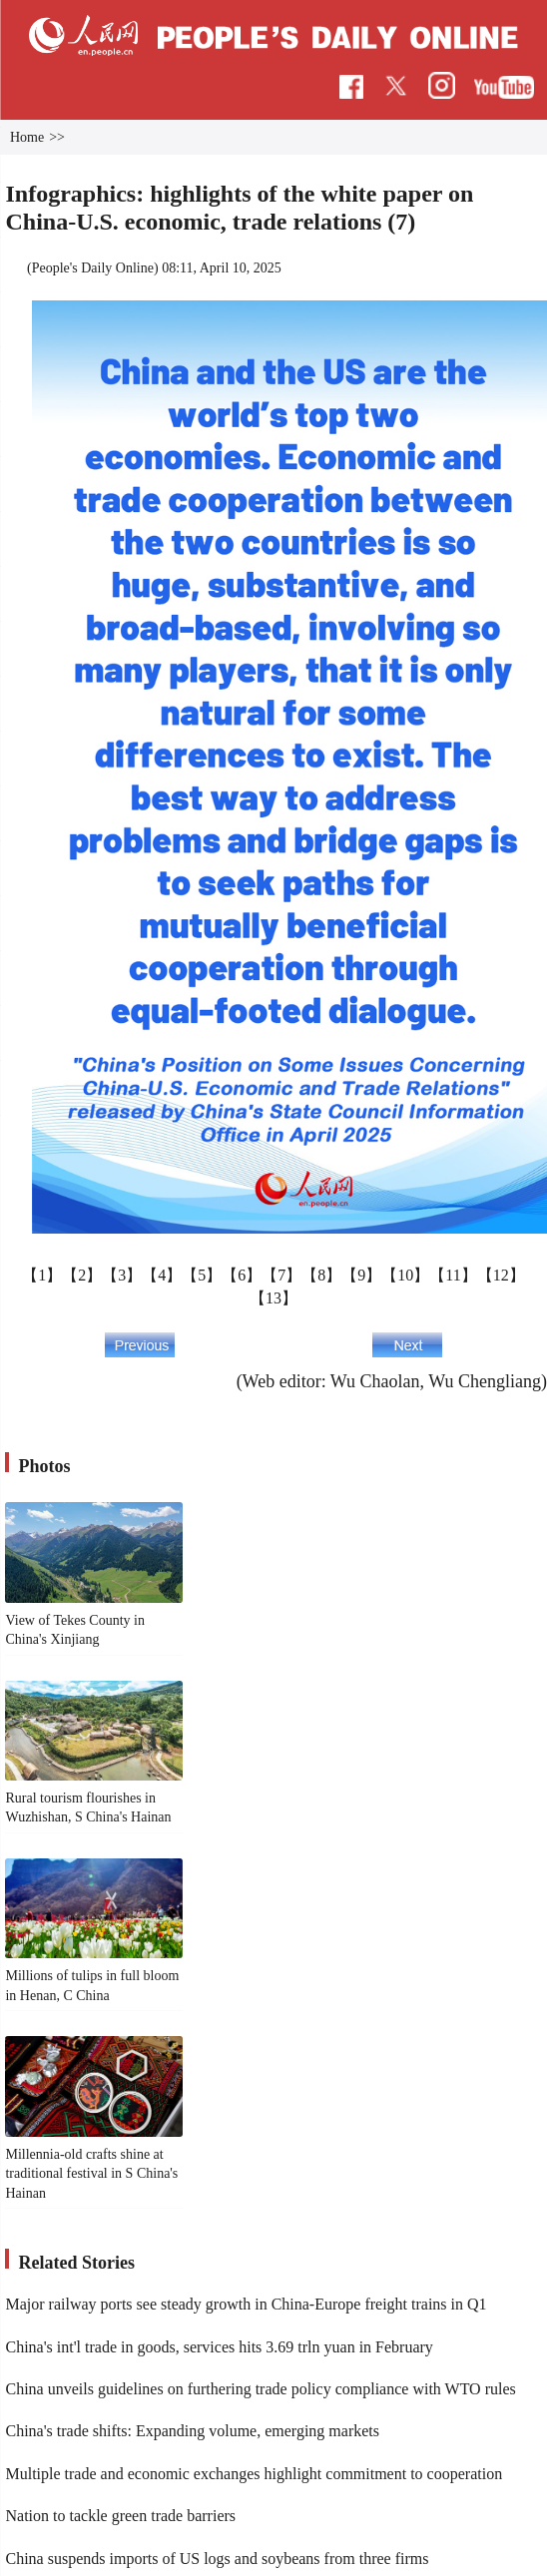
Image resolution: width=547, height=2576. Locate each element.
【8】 (321, 1275)
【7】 (281, 1275)
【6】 (242, 1275)
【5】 (202, 1275)
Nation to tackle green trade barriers (120, 2515)
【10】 (405, 1275)
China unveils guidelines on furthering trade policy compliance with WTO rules (260, 2388)
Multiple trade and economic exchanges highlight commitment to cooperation (253, 2473)
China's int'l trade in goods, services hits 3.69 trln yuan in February (218, 2346)
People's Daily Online (93, 267)
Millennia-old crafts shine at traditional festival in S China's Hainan (91, 2174)
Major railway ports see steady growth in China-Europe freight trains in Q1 (245, 2304)
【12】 (501, 1275)
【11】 (452, 1275)
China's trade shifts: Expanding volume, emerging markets (192, 2430)
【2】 (82, 1275)
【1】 (42, 1275)
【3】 (122, 1275)
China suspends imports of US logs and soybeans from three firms (216, 2558)
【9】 (361, 1275)
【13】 (273, 1297)
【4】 (162, 1275)
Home (27, 137)
